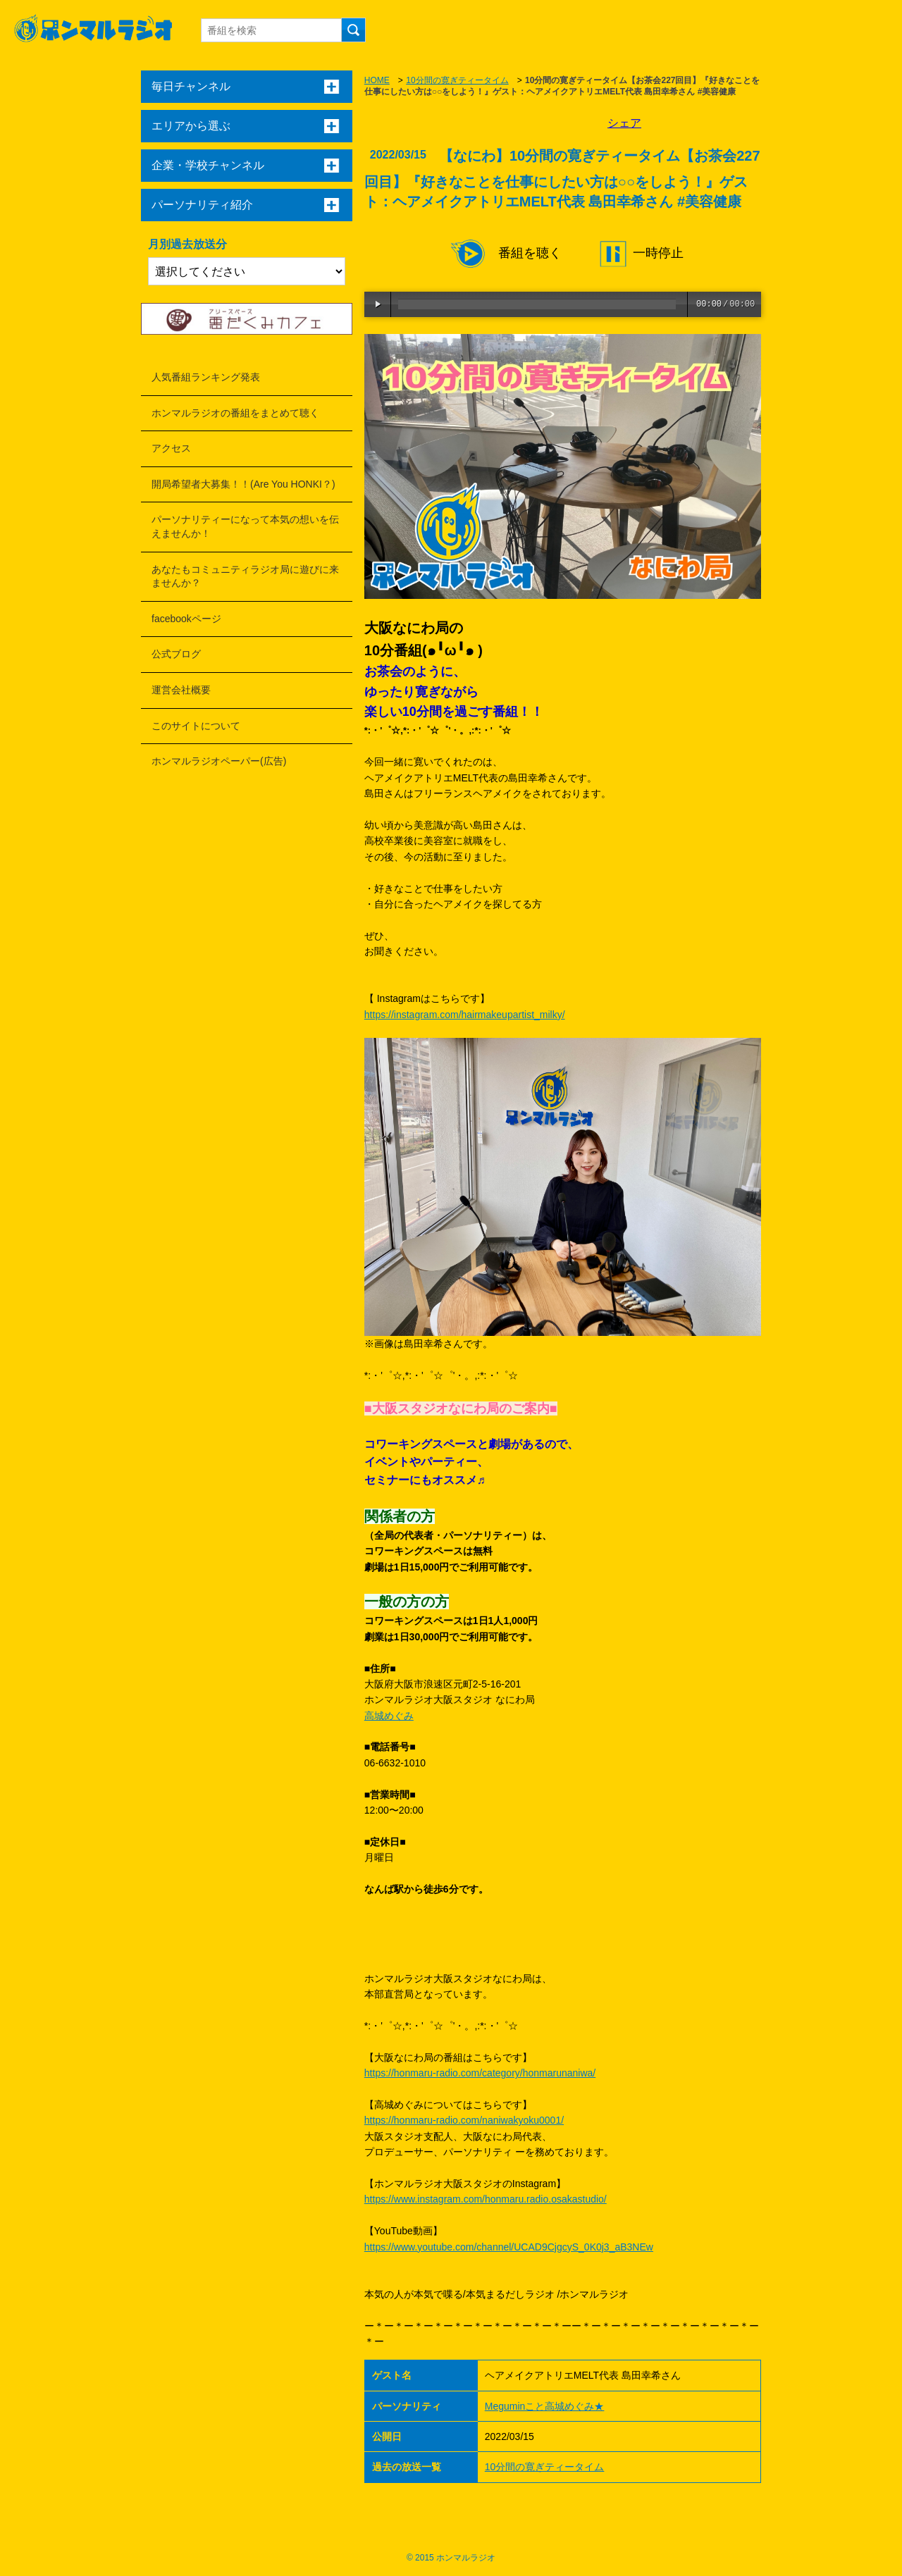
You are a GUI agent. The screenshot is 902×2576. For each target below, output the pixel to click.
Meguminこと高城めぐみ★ (545, 2406)
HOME (377, 80)
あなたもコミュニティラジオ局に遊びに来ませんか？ (245, 576)
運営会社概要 (181, 689)
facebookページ (186, 618)
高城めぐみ (389, 1715)
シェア (624, 123)
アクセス (171, 448)
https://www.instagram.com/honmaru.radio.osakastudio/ (485, 2199)
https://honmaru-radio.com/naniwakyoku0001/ (464, 2120)
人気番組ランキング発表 (206, 377)
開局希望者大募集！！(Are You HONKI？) (243, 484)
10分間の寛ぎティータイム (457, 80)
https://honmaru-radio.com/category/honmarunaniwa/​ (479, 2073)
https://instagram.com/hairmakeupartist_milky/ (464, 1014)
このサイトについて (196, 725)
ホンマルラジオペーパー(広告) (219, 761)
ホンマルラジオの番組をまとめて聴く (235, 413)
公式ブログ (176, 654)
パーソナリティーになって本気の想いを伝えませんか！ (245, 526)
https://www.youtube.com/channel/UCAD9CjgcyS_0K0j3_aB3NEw (508, 2247)
